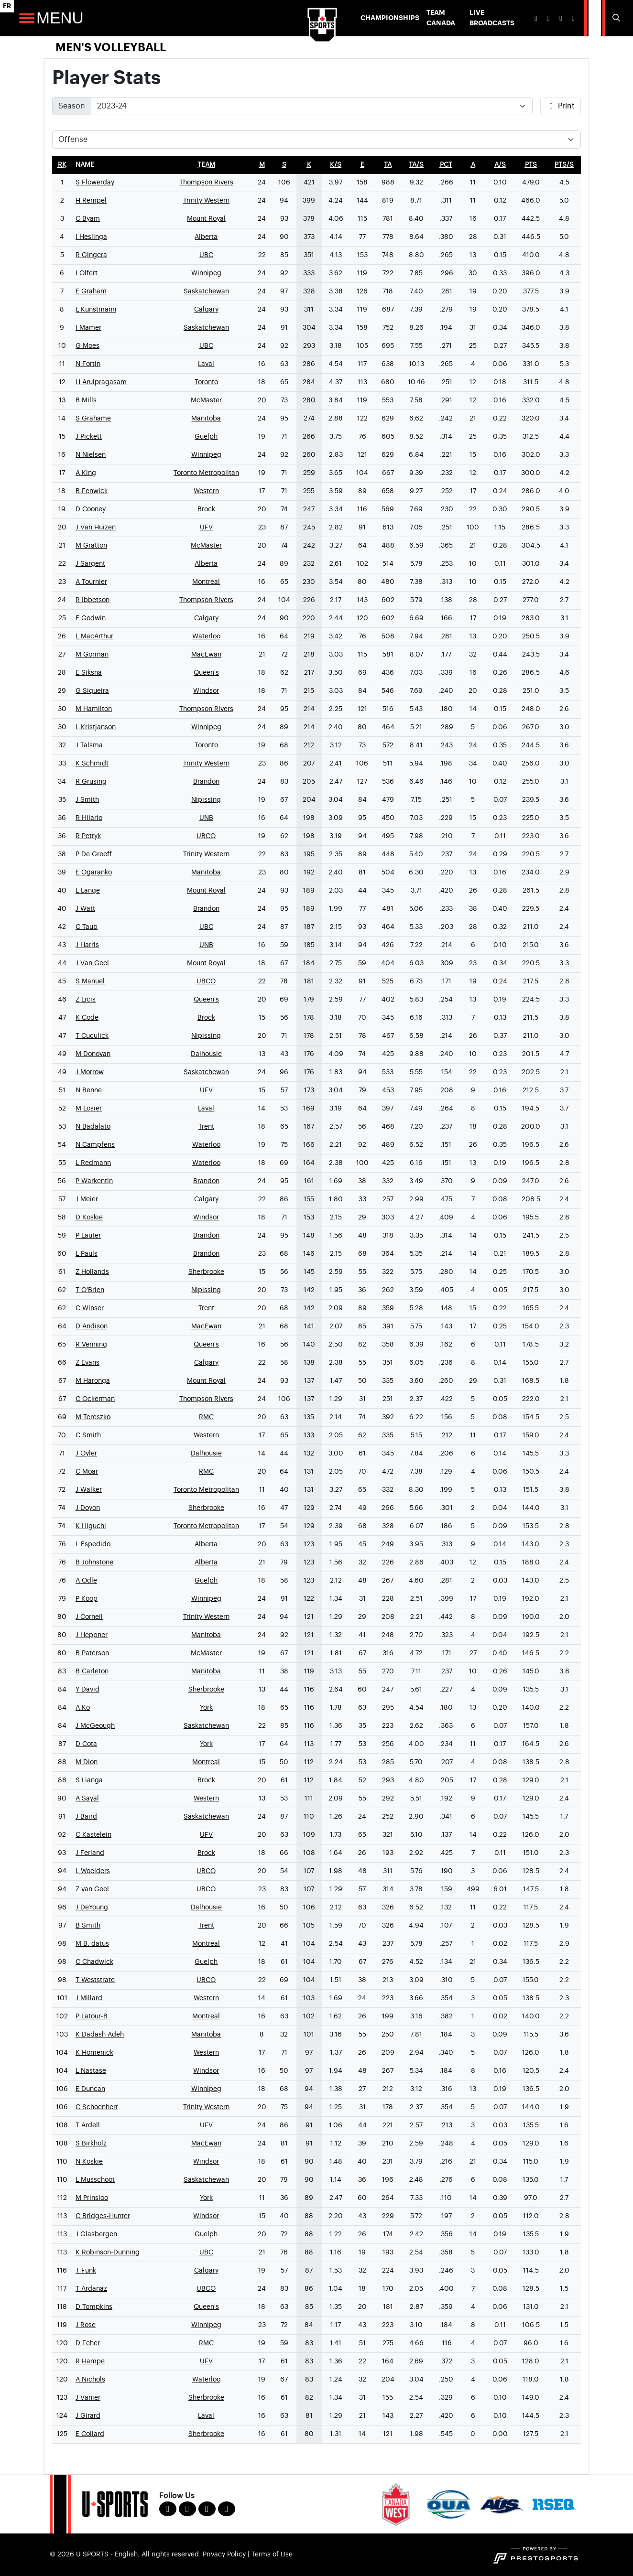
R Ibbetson (92, 600)
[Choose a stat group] (316, 139)
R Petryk (88, 836)
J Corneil (89, 1617)
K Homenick (94, 2052)
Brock (206, 509)
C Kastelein (93, 1835)
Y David (87, 1689)
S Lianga (89, 1780)
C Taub (87, 927)
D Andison (92, 1326)
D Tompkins (94, 2307)
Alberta (206, 237)
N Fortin (88, 364)
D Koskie (89, 1217)
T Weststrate (95, 1980)
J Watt (85, 908)
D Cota (86, 1744)
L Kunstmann (96, 309)
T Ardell (88, 2125)
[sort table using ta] (388, 165)
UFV (206, 527)
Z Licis (86, 999)
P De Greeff (94, 854)
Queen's (206, 672)
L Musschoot (95, 2180)
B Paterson (92, 1653)
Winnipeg (206, 273)
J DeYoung (92, 1907)
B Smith (88, 1925)
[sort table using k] (309, 165)
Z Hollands (92, 1272)
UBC (206, 255)
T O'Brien (90, 1290)
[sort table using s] (284, 165)
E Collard (90, 2434)
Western (206, 491)
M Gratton (91, 545)
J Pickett (89, 436)
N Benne (89, 1090)
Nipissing (206, 800)
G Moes (87, 346)
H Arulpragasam (101, 382)
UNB (206, 818)
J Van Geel (92, 963)
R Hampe (90, 2361)
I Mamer (88, 327)
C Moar (87, 1471)
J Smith (87, 800)
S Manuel (90, 981)
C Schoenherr (97, 2107)
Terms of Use (272, 2554)
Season (71, 106)
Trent (206, 1126)
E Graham (91, 291)
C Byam (88, 219)
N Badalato (93, 1126)
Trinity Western (206, 200)
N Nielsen (91, 455)
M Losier (89, 1108)
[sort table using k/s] (335, 165)
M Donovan (93, 1054)
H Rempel (91, 200)
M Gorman (92, 654)
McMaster (206, 400)
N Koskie (89, 2161)
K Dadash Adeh (100, 2034)
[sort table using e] (362, 165)
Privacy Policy (224, 2554)
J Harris (87, 945)
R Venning (91, 1344)
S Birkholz (91, 2143)
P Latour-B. (92, 2016)
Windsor (206, 691)
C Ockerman (95, 1399)
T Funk (86, 2270)
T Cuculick (92, 1036)
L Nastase (91, 2071)
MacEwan (206, 654)
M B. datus (92, 1943)
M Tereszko (93, 1417)
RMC (206, 1417)
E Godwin (91, 618)
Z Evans (87, 1362)
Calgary (206, 309)
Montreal (206, 582)
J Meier (87, 1199)
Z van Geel (92, 1889)
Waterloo (206, 636)
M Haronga (93, 1381)
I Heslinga (91, 237)
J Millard (89, 1998)
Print (560, 106)
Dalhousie (206, 1054)
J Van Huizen (96, 527)
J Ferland (90, 1853)
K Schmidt (92, 763)
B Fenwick (92, 491)
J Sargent (90, 563)
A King (86, 473)
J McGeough (95, 1726)
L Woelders (93, 1871)
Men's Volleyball (110, 47)
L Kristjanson (96, 727)
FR (7, 6)
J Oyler (86, 1453)
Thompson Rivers (206, 182)
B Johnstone (94, 1562)
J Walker (89, 1490)
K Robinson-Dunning (108, 2252)
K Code (87, 1017)
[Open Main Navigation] (26, 18)
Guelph (206, 436)
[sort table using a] (473, 165)
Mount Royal (206, 219)
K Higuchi (91, 1526)
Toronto (206, 382)
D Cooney (91, 509)
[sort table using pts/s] (564, 165)
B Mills (86, 400)
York (206, 1707)
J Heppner (92, 1635)
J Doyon (88, 1508)
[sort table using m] (262, 165)
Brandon (206, 781)
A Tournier (91, 582)
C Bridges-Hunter (103, 2216)
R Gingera (91, 255)
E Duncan (90, 2089)
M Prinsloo (92, 2198)
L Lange (88, 890)
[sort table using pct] (446, 165)
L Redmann (93, 1163)
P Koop (87, 1598)
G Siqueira (92, 691)
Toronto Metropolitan (206, 473)
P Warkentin (94, 1181)
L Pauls (87, 1253)
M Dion (87, 1762)
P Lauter (88, 1235)
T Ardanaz (91, 2288)
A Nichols (90, 2379)
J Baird (86, 1816)
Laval (206, 364)
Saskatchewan (206, 291)
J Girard (88, 2416)
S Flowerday (95, 182)
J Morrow (90, 1072)
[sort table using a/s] (500, 165)
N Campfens (95, 1145)
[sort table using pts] (531, 165)
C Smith (88, 1435)
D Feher (88, 2343)
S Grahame (93, 418)
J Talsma (89, 745)
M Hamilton (94, 709)
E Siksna (89, 672)
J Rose (86, 2325)
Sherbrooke (206, 1272)
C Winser (90, 1308)
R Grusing (91, 781)
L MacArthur (94, 636)
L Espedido (93, 1544)
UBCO (206, 836)
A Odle (86, 1580)
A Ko (83, 1707)
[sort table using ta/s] (416, 165)
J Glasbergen (96, 2234)
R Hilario (89, 818)
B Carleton (92, 1671)
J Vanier (88, 2397)
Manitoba (206, 418)
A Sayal (87, 1798)
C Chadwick (94, 1962)
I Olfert (87, 273)
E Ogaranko (94, 872)
